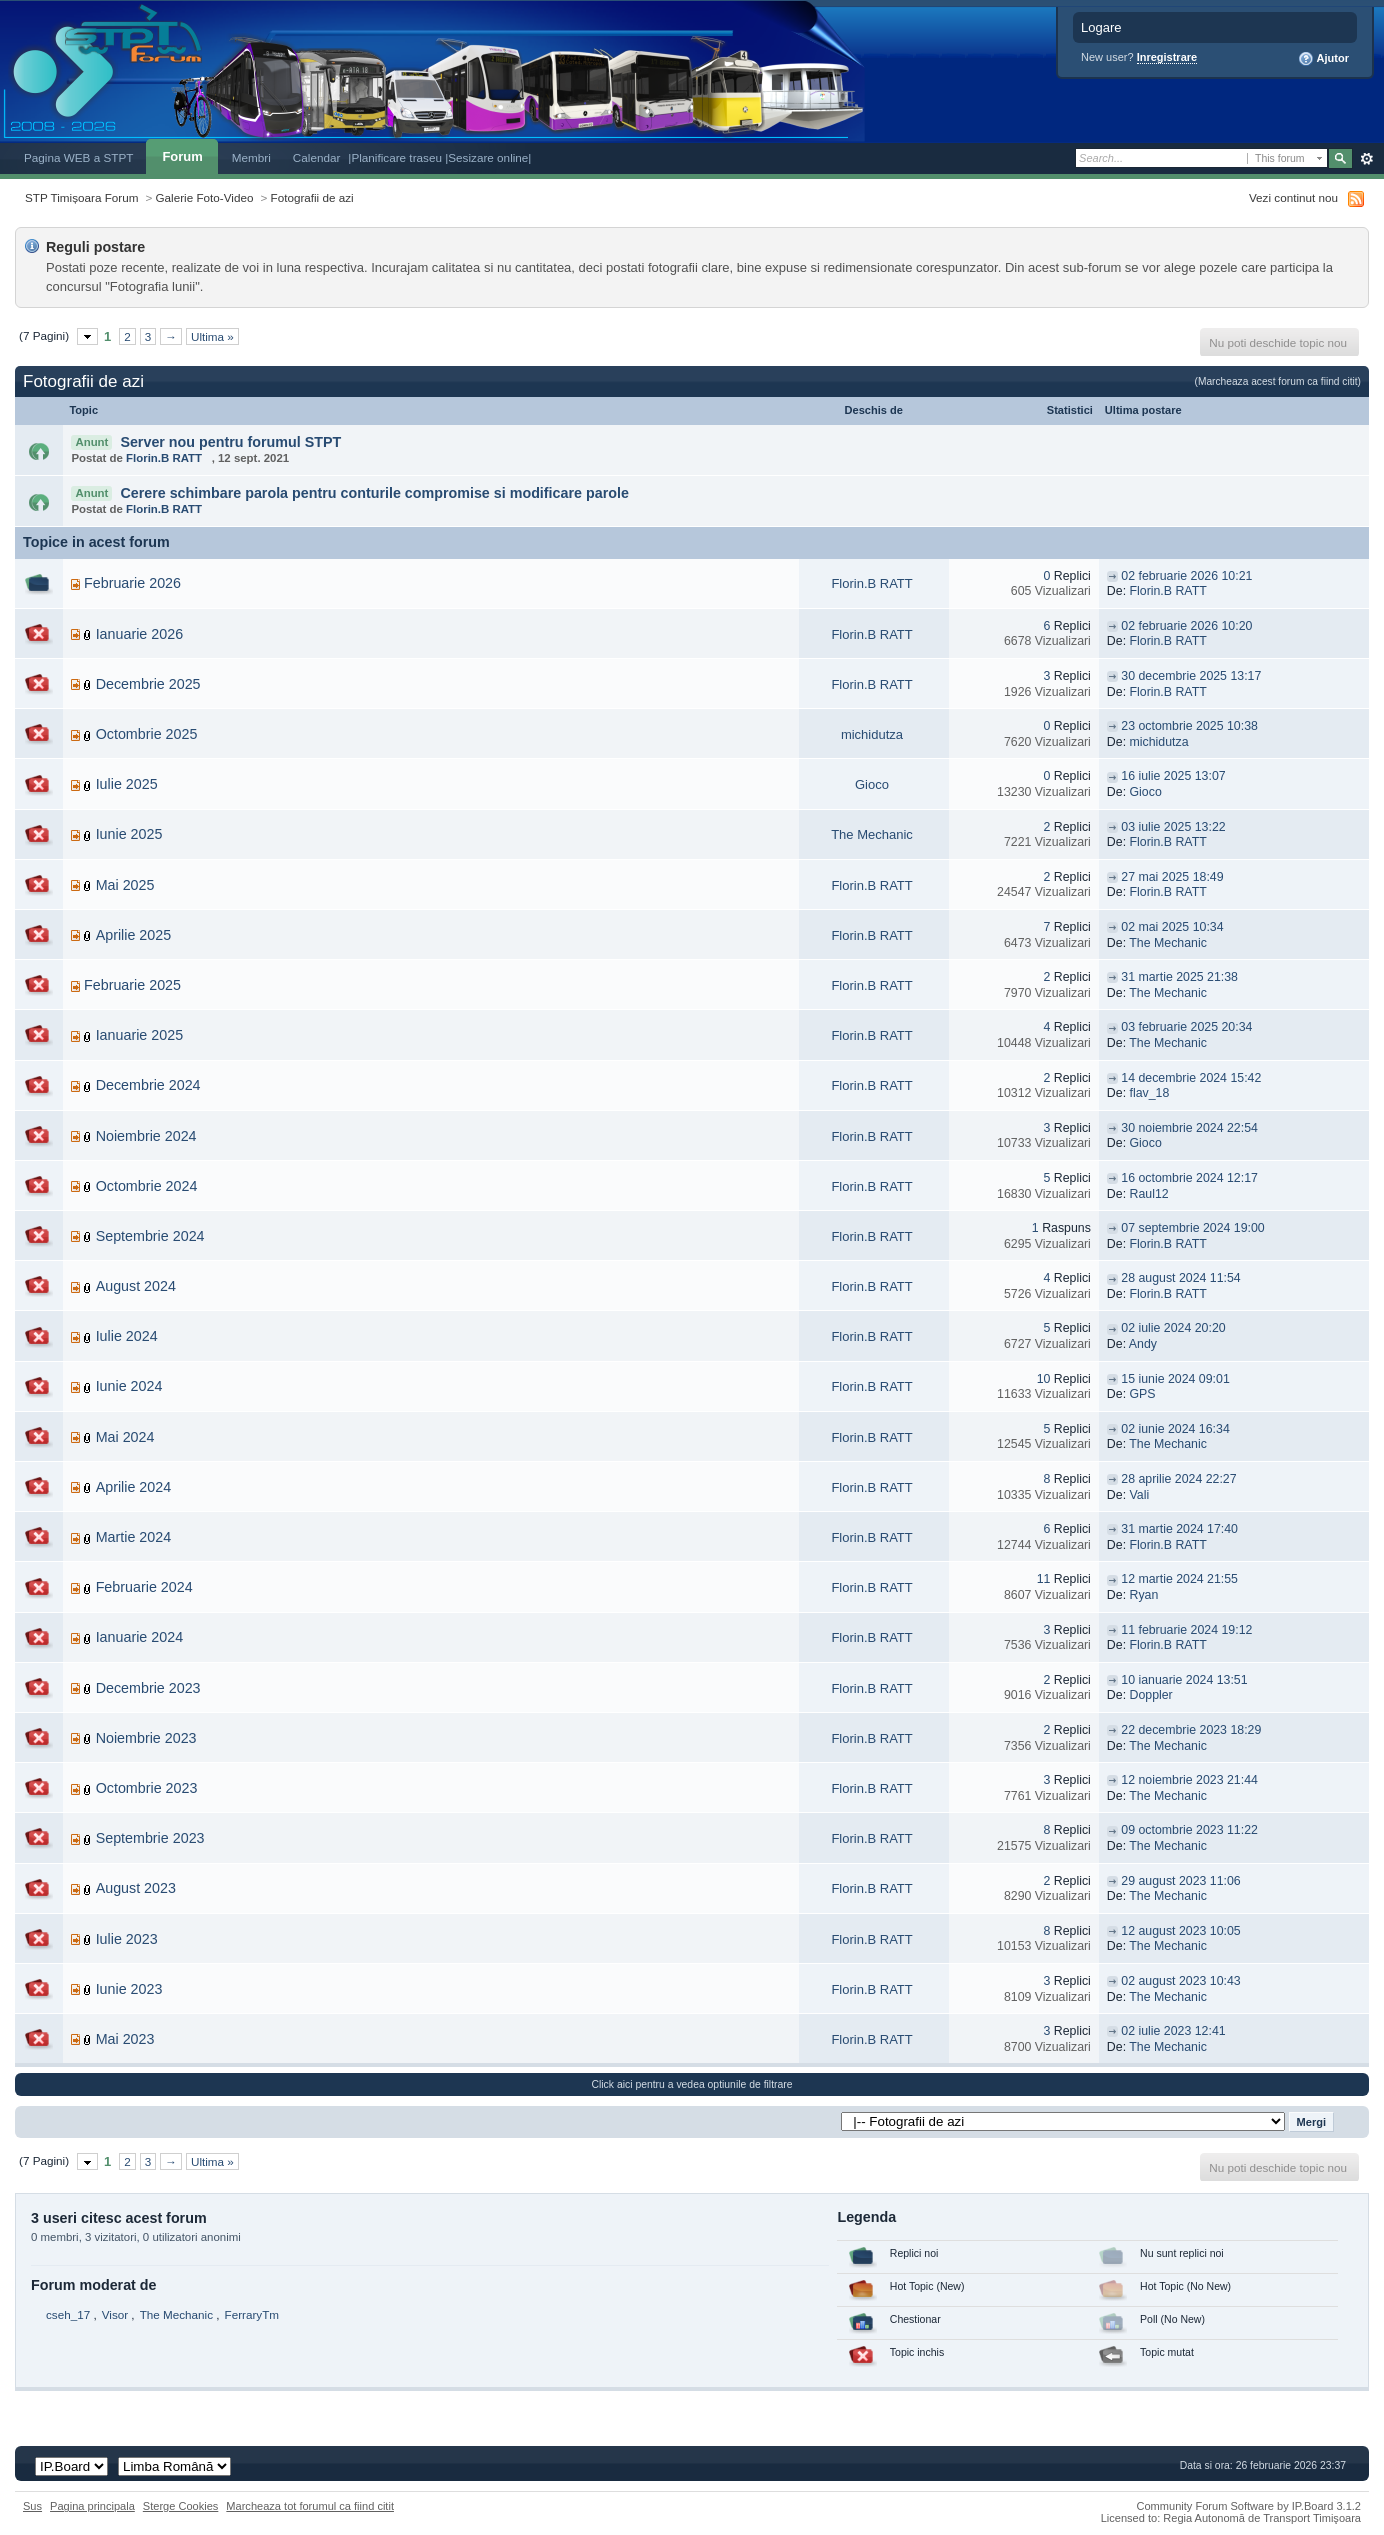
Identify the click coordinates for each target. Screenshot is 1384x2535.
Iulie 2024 (127, 1336)
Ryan (1144, 1595)
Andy (1143, 1344)
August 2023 (136, 1888)
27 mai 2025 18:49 (1172, 877)
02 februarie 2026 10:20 (1186, 626)
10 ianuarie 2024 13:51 (1184, 1680)
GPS (1143, 1394)
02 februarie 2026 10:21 (1186, 576)
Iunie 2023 (129, 1989)
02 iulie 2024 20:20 (1173, 1328)
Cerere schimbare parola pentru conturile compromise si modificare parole (374, 493)
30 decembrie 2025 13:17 (1191, 676)
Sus (32, 2506)
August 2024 (136, 1286)
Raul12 (1149, 1194)
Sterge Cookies (181, 2506)
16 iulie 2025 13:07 (1173, 776)
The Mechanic (872, 834)
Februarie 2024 (144, 1587)
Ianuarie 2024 (139, 1637)
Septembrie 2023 (150, 1838)
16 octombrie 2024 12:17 (1189, 1178)
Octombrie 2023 (147, 1788)
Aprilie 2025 (134, 935)
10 (1044, 1379)
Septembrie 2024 (150, 1236)
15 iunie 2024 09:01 (1175, 1379)
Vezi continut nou (1293, 197)
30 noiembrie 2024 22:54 (1189, 1128)
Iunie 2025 (129, 834)
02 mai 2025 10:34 (1172, 927)
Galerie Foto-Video (205, 197)
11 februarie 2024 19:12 (1186, 1630)
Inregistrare (1167, 57)
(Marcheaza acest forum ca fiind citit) (1278, 381)
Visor (115, 2314)
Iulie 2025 (127, 784)
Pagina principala (92, 2506)
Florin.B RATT (164, 458)
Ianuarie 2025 (139, 1035)
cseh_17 (68, 2314)
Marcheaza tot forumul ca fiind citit (310, 2506)
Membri (251, 157)
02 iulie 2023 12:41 (1173, 2031)
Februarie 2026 (132, 583)
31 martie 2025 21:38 (1179, 977)
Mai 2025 (125, 885)
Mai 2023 (125, 2039)
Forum (182, 156)
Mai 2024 (125, 1437)
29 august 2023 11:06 (1180, 1881)
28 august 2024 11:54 (1180, 1278)
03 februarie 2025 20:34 (1186, 1027)
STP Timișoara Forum (81, 197)
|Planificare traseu (396, 157)
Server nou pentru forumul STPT (230, 442)
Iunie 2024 (129, 1386)
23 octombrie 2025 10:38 (1189, 726)
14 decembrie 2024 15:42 (1191, 1078)
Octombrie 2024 (147, 1186)
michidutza (872, 734)
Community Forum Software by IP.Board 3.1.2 (1248, 2506)
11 (1044, 1579)
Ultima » (212, 336)
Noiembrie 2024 (146, 1136)
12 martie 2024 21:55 (1179, 1579)
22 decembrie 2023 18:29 (1191, 1730)
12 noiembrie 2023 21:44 (1189, 1780)
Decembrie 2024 (148, 1085)
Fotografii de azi (312, 197)
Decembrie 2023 (148, 1688)
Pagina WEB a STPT (78, 157)
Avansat (1366, 159)
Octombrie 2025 (147, 734)
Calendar (317, 157)
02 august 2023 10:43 (1180, 1981)
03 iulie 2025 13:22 (1173, 827)
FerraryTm (252, 2314)
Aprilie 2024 (134, 1487)
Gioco (872, 784)
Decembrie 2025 (148, 684)
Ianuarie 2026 (139, 634)
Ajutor (1323, 59)
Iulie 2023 (127, 1939)
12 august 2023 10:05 (1180, 1931)
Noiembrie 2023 (146, 1738)
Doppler (1151, 1695)
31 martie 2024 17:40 (1179, 1529)
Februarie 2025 (132, 985)
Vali (1140, 1495)
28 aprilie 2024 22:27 (1178, 1479)
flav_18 (1150, 1093)
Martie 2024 (134, 1537)
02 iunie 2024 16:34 (1175, 1429)
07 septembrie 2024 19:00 (1192, 1228)
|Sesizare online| (488, 157)
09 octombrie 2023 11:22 (1189, 1830)
